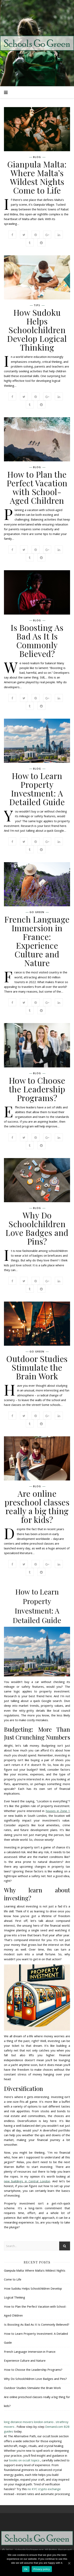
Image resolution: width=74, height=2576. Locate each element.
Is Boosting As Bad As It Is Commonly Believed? (37, 640)
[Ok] (69, 2563)
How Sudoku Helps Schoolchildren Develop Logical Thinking (37, 330)
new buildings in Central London (27, 2181)
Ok (25, 2569)
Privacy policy (42, 2569)
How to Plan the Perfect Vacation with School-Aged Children (37, 487)
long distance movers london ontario (28, 2422)
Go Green (37, 912)
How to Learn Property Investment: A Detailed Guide (37, 788)
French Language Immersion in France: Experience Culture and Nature (37, 941)
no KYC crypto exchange (44, 2489)
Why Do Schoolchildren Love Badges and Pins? (37, 1228)
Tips (37, 305)
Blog (37, 157)
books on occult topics (24, 2460)
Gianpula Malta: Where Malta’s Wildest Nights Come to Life (37, 177)
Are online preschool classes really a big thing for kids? (37, 1506)
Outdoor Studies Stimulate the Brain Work (37, 1367)
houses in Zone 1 (58, 1811)
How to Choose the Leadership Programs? (37, 1089)
